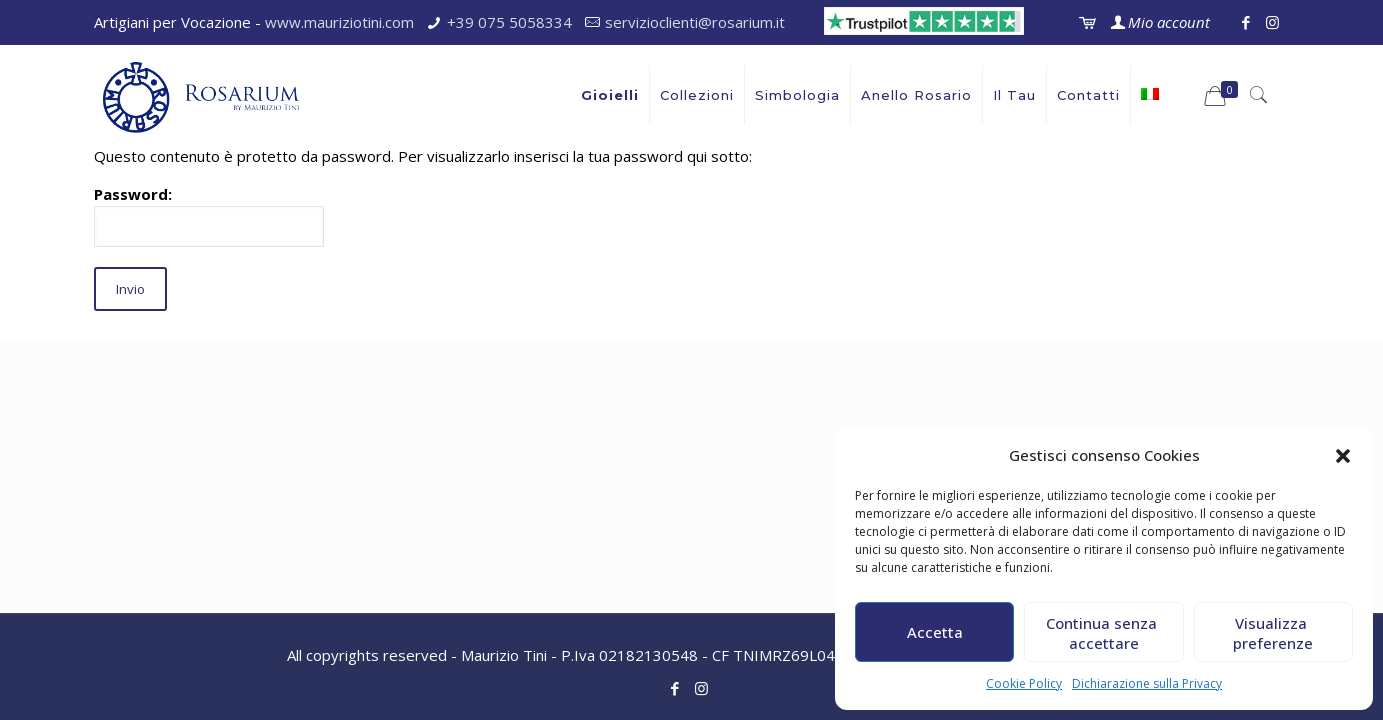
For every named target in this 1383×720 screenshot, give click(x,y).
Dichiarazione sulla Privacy (1147, 683)
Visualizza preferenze (1273, 633)
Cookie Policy (1024, 683)
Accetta (935, 632)
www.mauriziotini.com (339, 22)
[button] (1343, 456)
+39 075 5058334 (509, 22)
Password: (209, 215)
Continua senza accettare (1103, 633)
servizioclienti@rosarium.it (695, 22)
